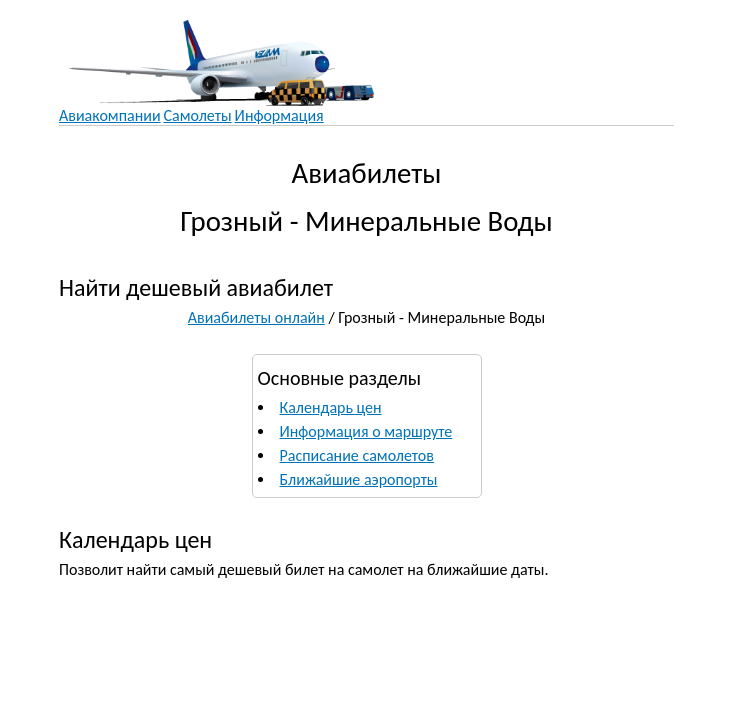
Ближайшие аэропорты (359, 479)
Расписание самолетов (357, 455)
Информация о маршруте (366, 431)
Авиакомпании (110, 115)
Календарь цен (331, 407)
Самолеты (198, 115)
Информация (279, 115)
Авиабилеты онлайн (256, 317)
